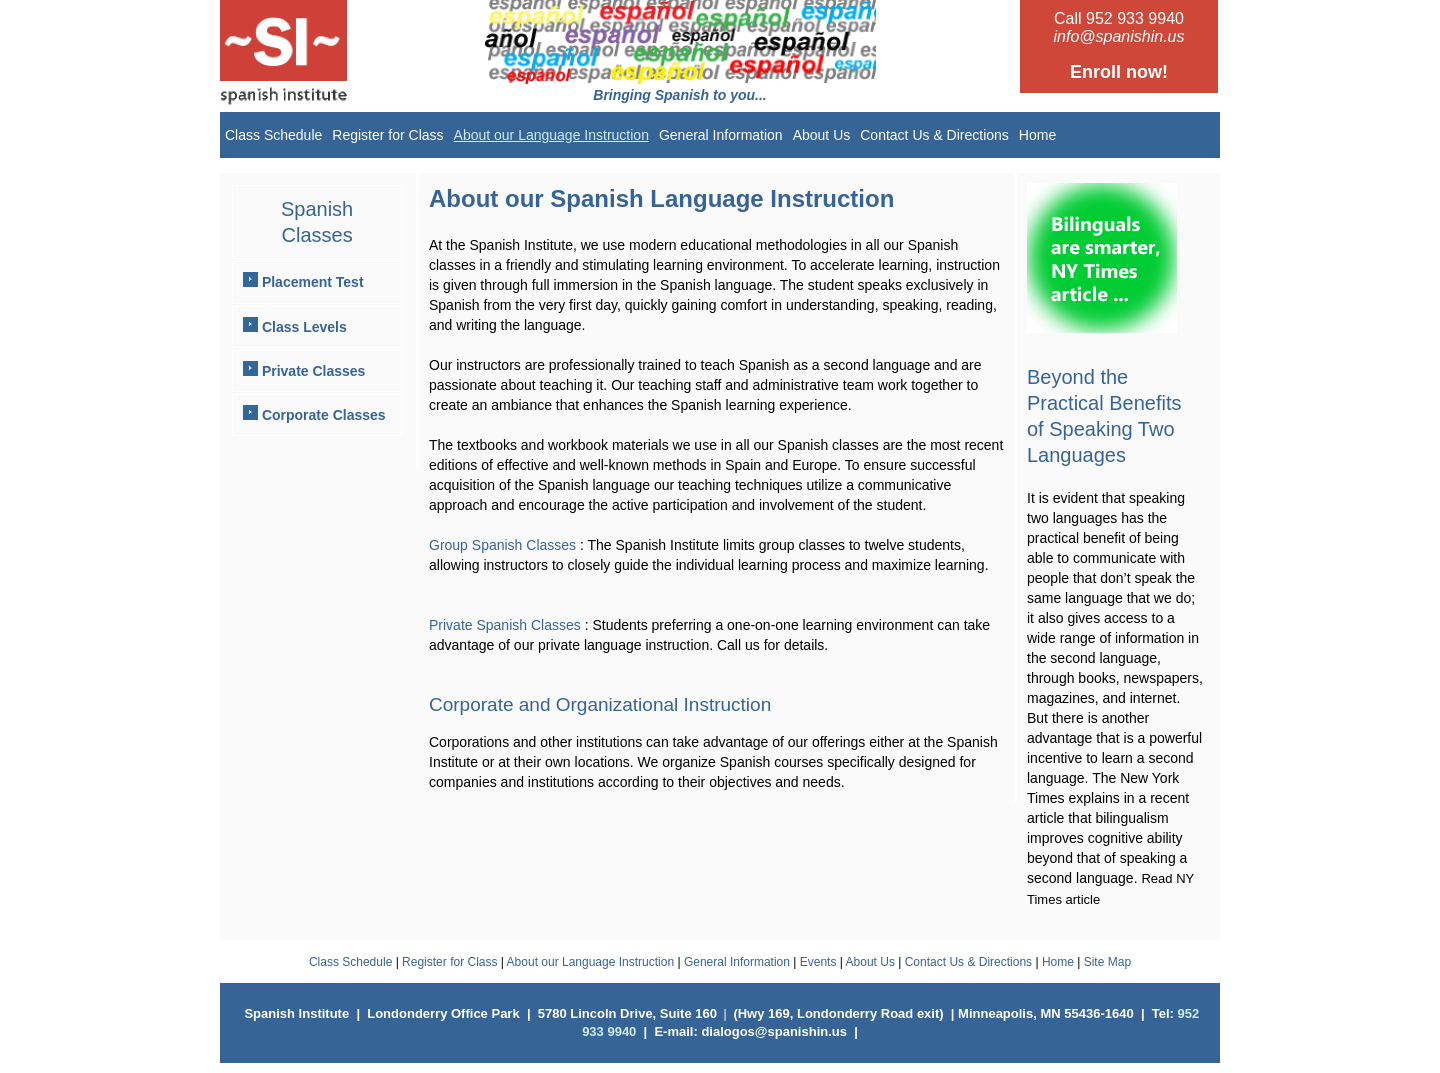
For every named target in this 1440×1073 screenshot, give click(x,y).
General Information (721, 135)
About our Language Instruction (551, 135)
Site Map (1107, 962)
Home (1037, 135)
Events (818, 962)
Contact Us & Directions (934, 135)
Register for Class (387, 135)
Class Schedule (273, 135)
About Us (822, 135)
